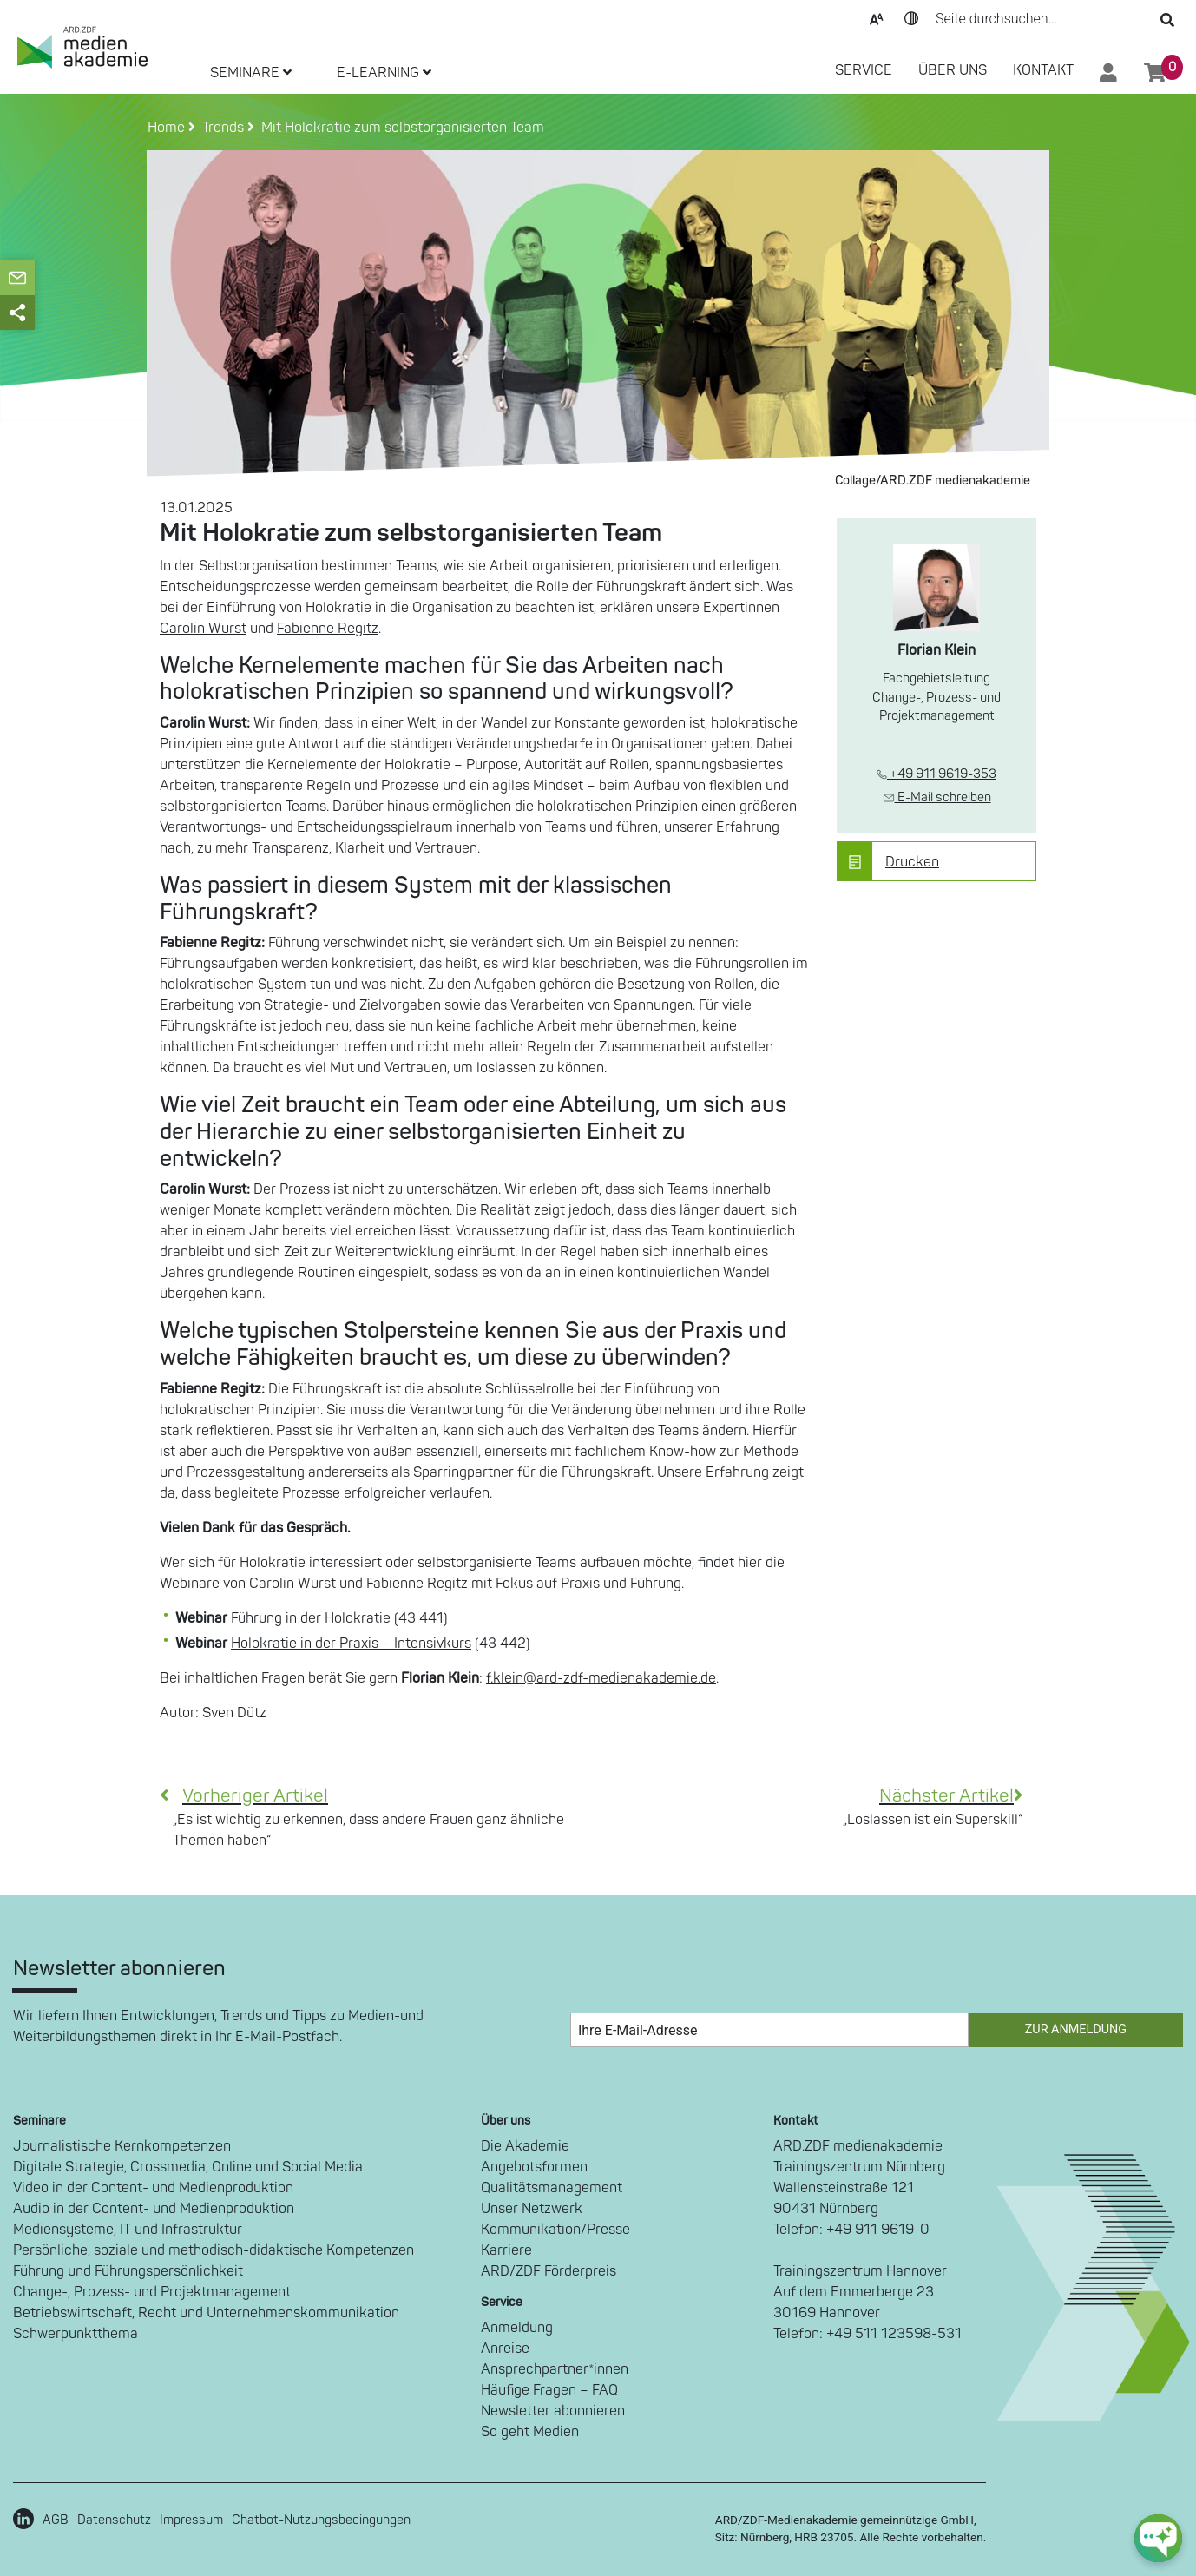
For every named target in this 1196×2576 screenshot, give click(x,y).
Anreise (505, 2348)
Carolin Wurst (203, 628)
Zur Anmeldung (1076, 2029)
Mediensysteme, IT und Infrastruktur (127, 2229)
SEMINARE (251, 73)
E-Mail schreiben (937, 797)
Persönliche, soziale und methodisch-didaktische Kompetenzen (213, 2250)
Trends (219, 127)
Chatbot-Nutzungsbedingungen (321, 2520)
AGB (56, 2520)
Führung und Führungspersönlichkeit (128, 2271)
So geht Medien (530, 2432)
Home (168, 127)
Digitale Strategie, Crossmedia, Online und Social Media (188, 2167)
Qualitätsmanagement (551, 2188)
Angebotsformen (534, 2167)
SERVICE (863, 70)
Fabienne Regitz (327, 628)
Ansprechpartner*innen (554, 2369)
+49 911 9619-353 (936, 774)
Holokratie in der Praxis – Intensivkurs (351, 1643)
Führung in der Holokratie (311, 1618)
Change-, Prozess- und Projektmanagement (152, 2292)
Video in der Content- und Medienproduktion (153, 2188)
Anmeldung (517, 2327)
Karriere (506, 2250)
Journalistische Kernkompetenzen (122, 2146)
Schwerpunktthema (75, 2333)
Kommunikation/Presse (555, 2229)
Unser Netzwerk (531, 2208)
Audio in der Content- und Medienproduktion (153, 2208)
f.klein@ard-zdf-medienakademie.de (601, 1678)
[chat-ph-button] (1158, 2538)
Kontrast (911, 17)
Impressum (191, 2520)
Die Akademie (525, 2146)
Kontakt (1043, 70)
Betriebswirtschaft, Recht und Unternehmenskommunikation (206, 2313)
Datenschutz (114, 2520)
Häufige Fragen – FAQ (549, 2390)
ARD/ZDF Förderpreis (548, 2271)
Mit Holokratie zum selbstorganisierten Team (399, 127)
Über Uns (952, 70)
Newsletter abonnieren (553, 2411)
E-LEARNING (384, 73)
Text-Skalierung (876, 17)
